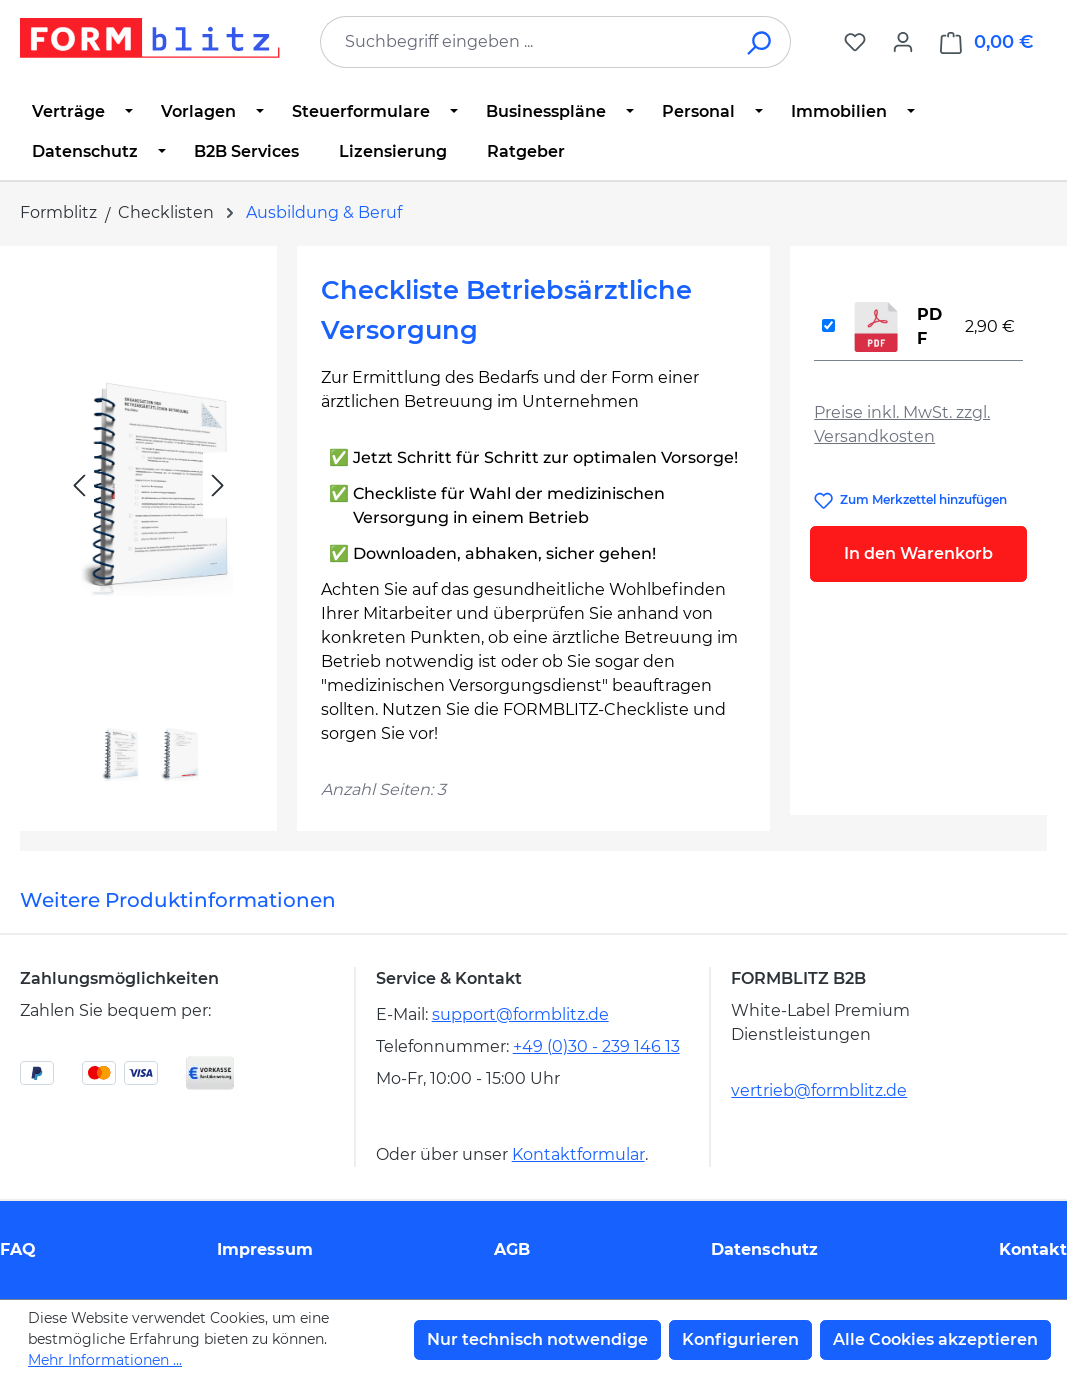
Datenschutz (764, 1249)
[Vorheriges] (79, 485)
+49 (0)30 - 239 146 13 (596, 1046)
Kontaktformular (578, 1154)
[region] (148, 530)
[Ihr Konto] (903, 42)
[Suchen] (760, 42)
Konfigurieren (740, 1339)
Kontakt (1033, 1249)
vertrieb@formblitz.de (819, 1090)
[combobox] (525, 42)
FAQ (18, 1249)
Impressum (265, 1249)
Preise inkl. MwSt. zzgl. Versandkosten (902, 424)
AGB (512, 1249)
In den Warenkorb (918, 553)
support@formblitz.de (520, 1014)
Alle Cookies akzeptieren (935, 1339)
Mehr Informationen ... (105, 1360)
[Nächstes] (218, 485)
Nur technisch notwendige (537, 1339)
